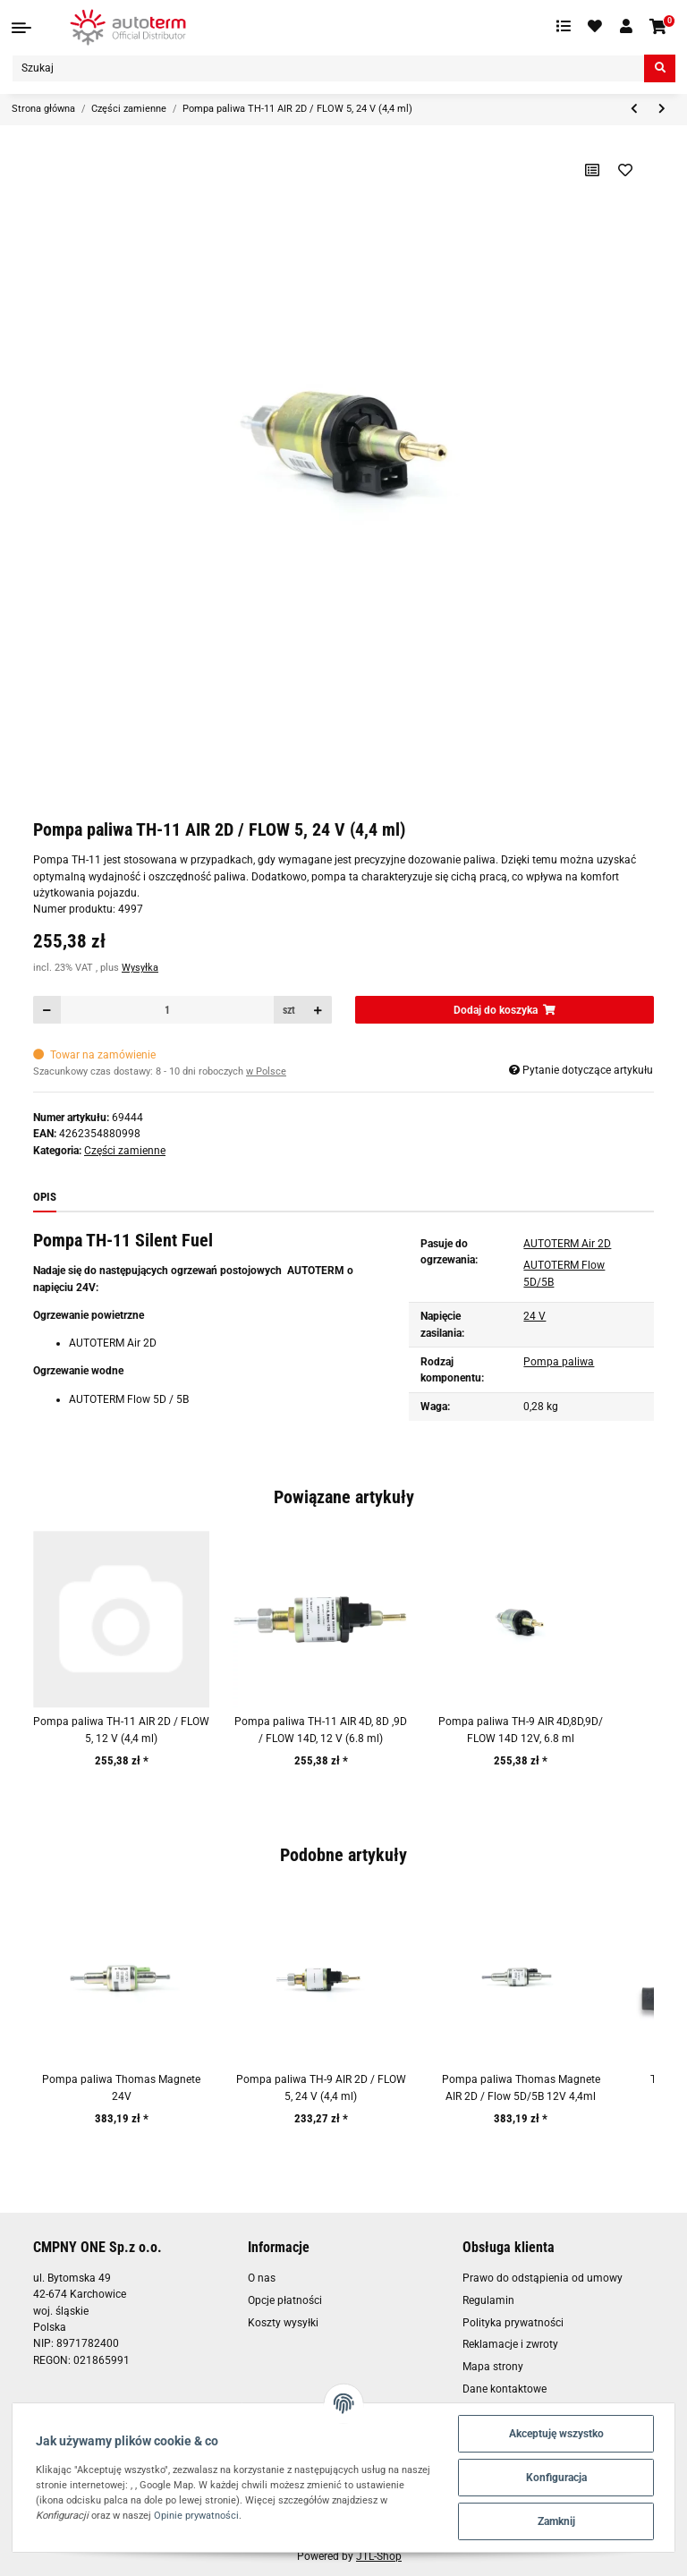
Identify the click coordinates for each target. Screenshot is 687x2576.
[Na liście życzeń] (626, 170)
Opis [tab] (44, 1196)
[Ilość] (168, 1010)
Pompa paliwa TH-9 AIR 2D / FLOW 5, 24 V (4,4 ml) (321, 2087)
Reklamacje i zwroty (510, 2344)
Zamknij (556, 2521)
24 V (534, 1316)
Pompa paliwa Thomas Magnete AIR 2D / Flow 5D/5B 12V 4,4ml (521, 2087)
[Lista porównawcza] (563, 27)
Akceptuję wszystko (556, 2433)
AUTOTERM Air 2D (567, 1243)
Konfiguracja (556, 2477)
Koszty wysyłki (283, 2323)
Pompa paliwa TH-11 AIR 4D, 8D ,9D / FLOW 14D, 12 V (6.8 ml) (320, 1729)
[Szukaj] (328, 68)
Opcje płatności (285, 2300)
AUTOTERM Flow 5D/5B (564, 1273)
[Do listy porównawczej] (592, 170)
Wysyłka (140, 967)
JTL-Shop (379, 2556)
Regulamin (488, 2300)
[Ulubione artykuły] (596, 27)
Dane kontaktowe (504, 2389)
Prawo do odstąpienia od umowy (542, 2278)
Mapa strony (492, 2366)
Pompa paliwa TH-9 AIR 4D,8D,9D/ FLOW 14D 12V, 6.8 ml (520, 1729)
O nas (262, 2278)
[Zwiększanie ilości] (317, 1010)
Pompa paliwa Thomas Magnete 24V (121, 2087)
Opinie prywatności (196, 2515)
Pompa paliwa (558, 1362)
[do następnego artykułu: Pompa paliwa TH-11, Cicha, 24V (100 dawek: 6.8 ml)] (661, 109)
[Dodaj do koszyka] (504, 1010)
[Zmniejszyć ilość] (47, 1010)
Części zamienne (124, 1150)
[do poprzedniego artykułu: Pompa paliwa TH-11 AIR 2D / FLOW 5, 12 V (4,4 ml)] (634, 109)
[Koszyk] (658, 27)
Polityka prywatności (513, 2323)
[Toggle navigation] (21, 28)
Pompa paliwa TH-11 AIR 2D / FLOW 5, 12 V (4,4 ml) (121, 1729)
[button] (626, 27)
